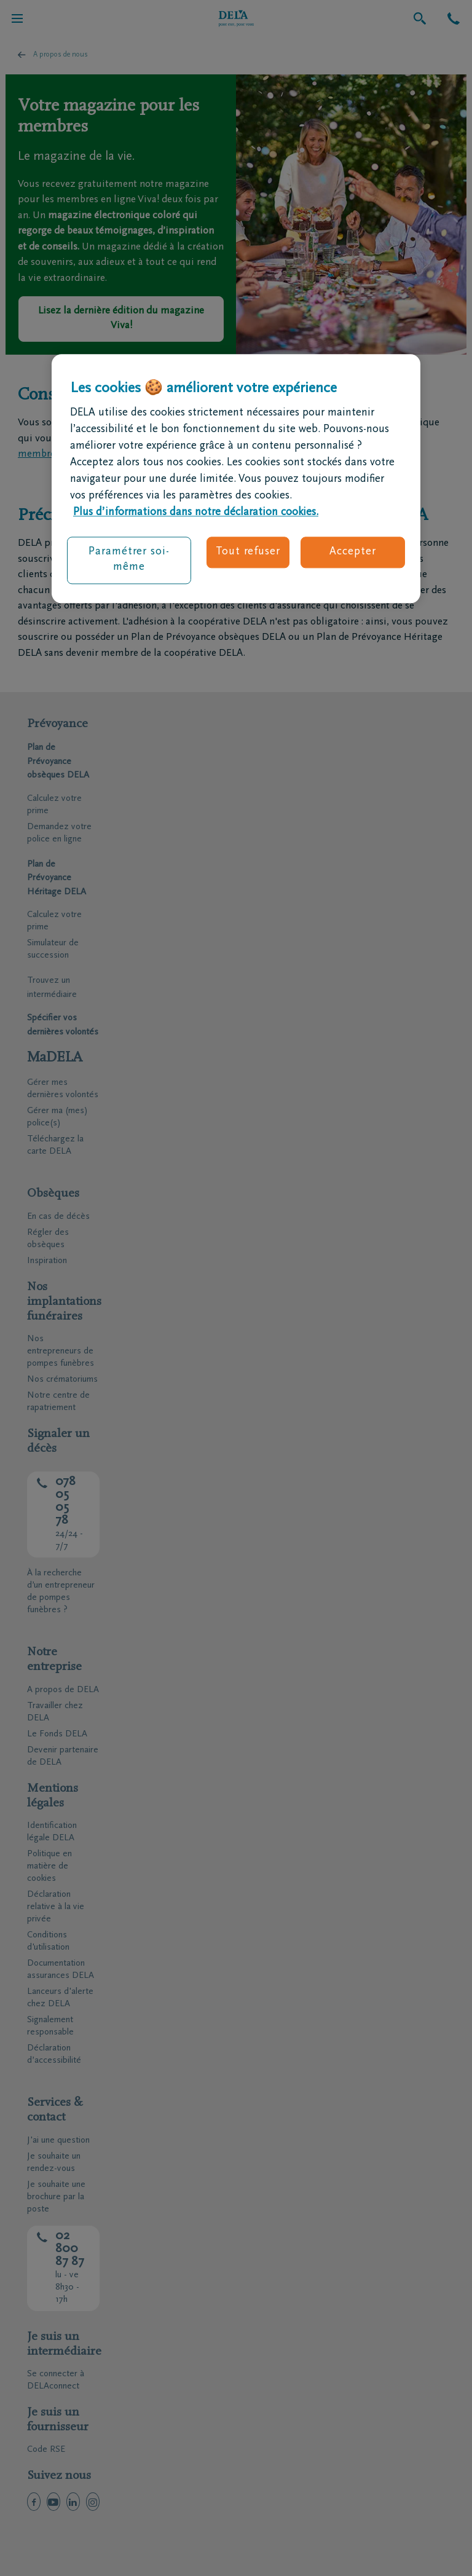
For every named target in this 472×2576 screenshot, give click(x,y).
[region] (236, 478)
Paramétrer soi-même (129, 560)
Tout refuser (248, 552)
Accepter (352, 552)
